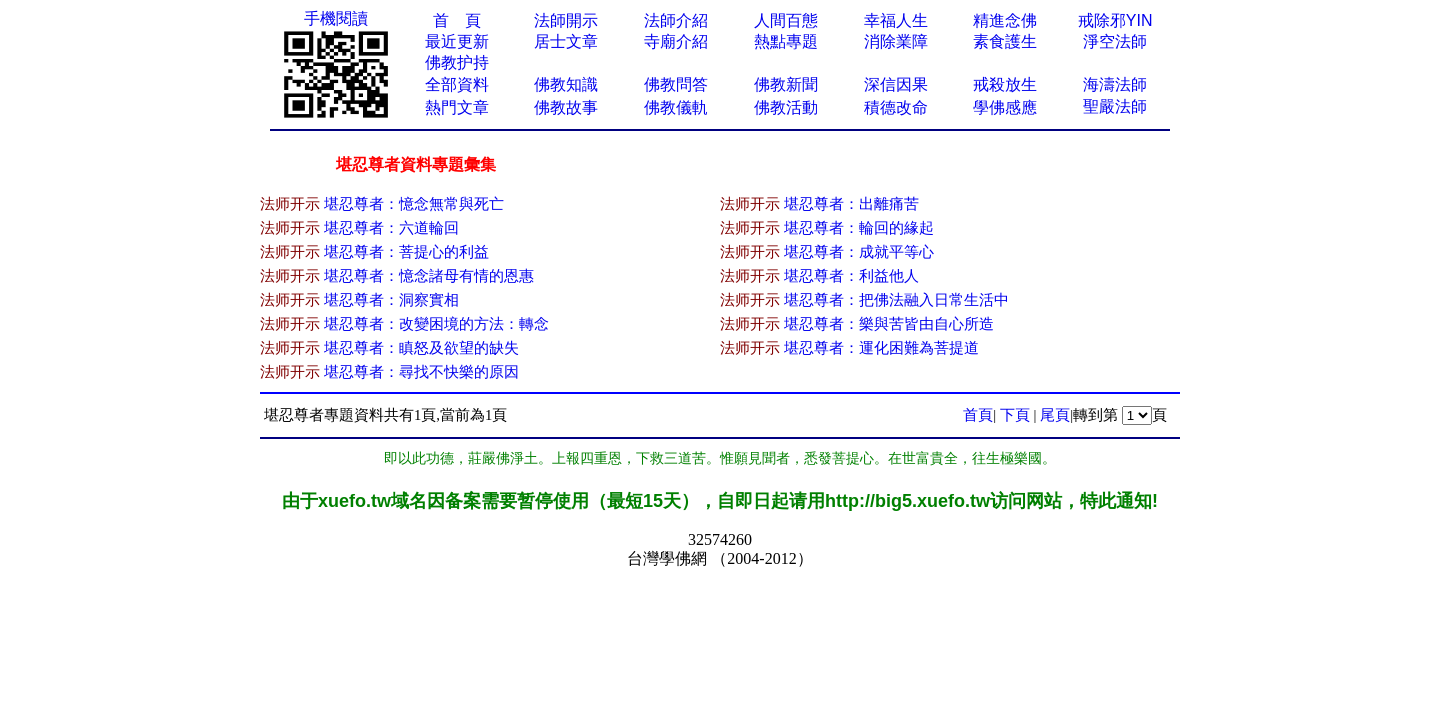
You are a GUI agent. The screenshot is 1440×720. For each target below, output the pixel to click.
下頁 (1015, 415)
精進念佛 (1005, 20)
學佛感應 (1005, 107)
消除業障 (896, 41)
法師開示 (566, 20)
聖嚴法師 (1115, 106)
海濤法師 (1115, 84)
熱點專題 (786, 41)
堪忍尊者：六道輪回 (391, 228)
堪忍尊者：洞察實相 (391, 300)
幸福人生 (896, 20)
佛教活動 (786, 107)
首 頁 (457, 20)
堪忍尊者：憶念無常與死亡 (414, 204)
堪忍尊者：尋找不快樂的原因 (421, 372)
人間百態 (786, 20)
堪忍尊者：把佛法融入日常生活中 (896, 300)
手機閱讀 (336, 18)
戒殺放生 (1005, 84)
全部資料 (457, 84)
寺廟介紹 (676, 41)
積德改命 (896, 107)
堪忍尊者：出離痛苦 (851, 204)
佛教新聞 (786, 84)
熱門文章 (457, 107)
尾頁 (1055, 415)
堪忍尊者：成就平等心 (859, 252)
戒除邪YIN (1115, 20)
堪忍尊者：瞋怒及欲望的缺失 (421, 348)
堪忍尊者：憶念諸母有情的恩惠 (429, 276)
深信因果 (896, 84)
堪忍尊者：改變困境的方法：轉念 (436, 324)
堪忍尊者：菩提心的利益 (406, 252)
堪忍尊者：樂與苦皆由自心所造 (889, 324)
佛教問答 (676, 84)
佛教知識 (566, 84)
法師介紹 (676, 20)
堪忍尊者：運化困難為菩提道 (881, 348)
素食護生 (1005, 41)
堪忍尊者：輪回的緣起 (859, 228)
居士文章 (566, 41)
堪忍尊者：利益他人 (851, 276)
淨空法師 (1115, 41)
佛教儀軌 (676, 107)
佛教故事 (566, 107)
